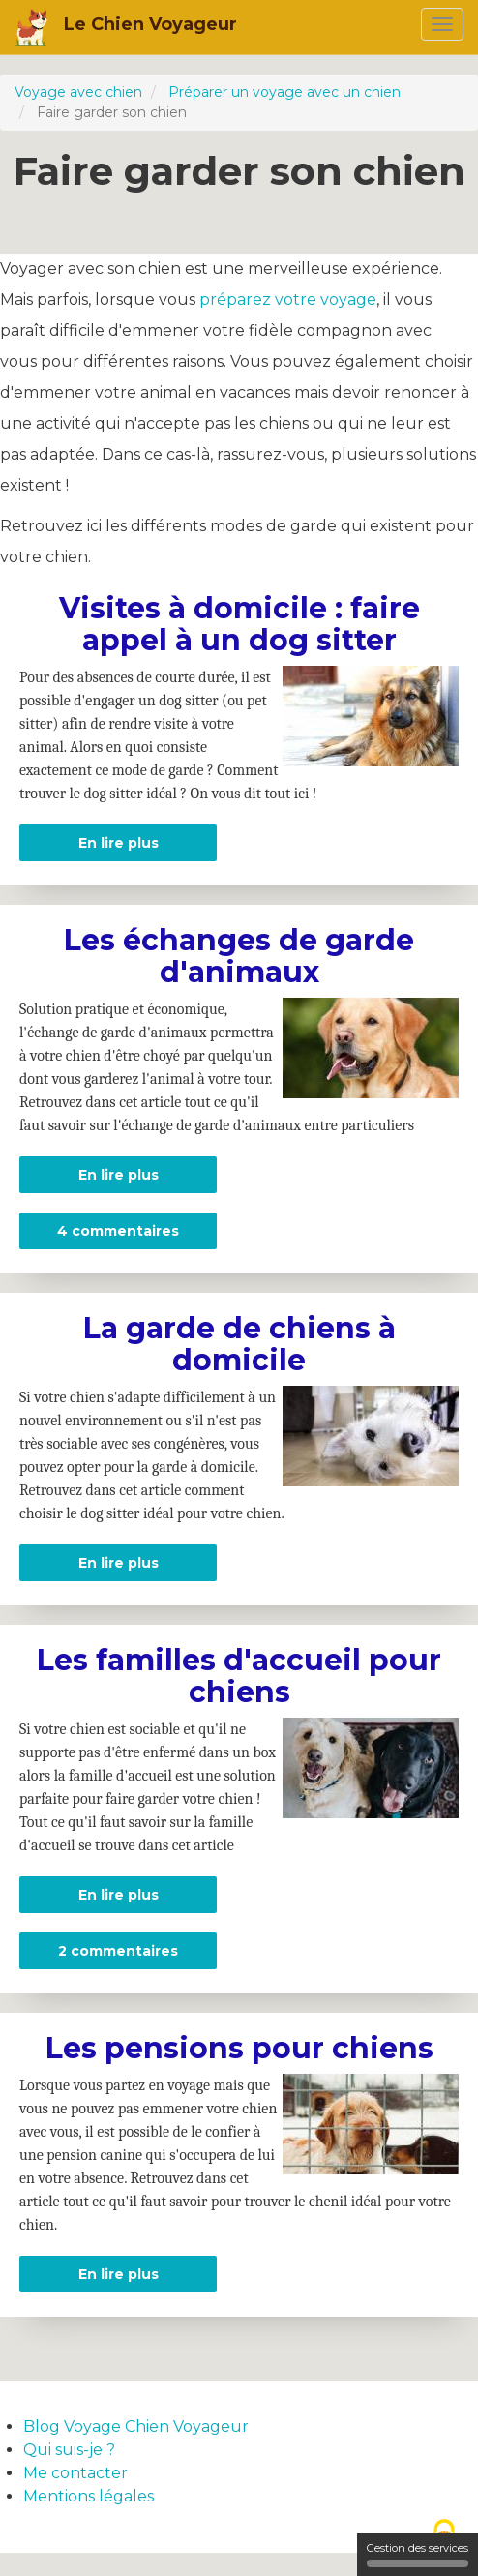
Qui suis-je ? (69, 2450)
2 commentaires (118, 1951)
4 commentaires (118, 1231)
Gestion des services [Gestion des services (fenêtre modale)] (417, 2554)
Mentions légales (88, 2496)
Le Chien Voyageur (150, 24)
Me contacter (75, 2473)
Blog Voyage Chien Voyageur (136, 2426)
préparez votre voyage (287, 299)
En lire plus (148, 842)
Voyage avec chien (78, 92)
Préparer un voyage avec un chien (284, 92)
